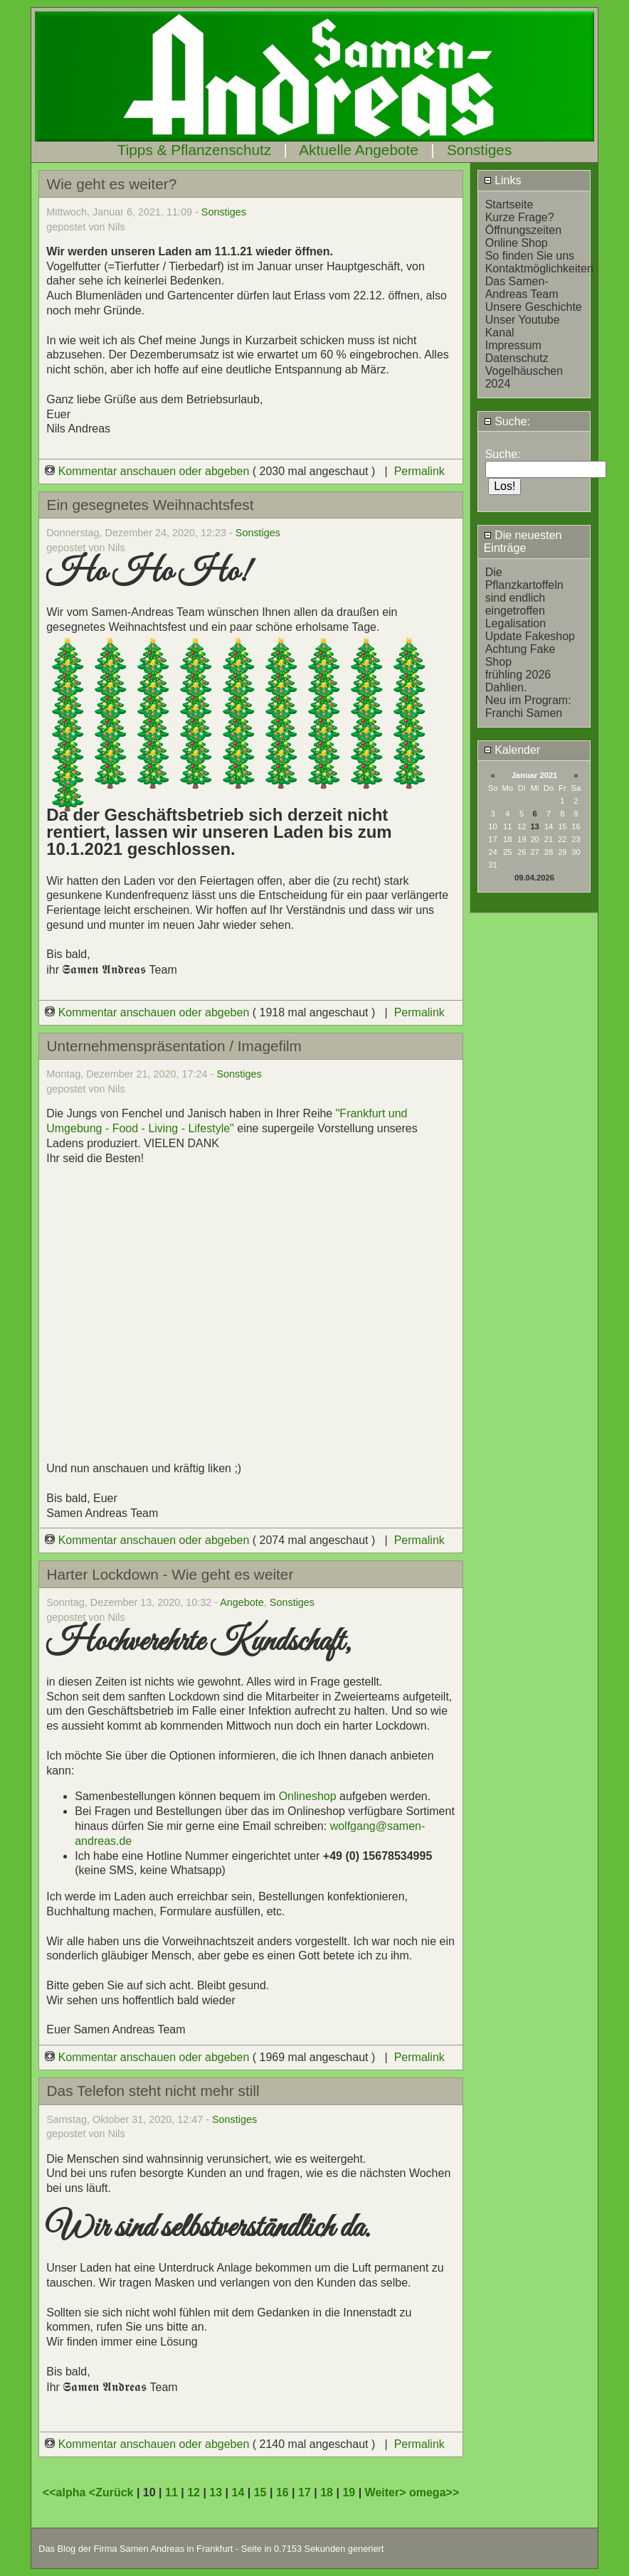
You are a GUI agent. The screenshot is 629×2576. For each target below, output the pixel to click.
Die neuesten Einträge (523, 541)
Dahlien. (506, 687)
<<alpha (66, 2492)
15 (260, 2492)
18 (326, 2492)
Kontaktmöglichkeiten (539, 268)
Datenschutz (517, 358)
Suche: (507, 421)
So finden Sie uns (529, 256)
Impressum (513, 345)
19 (348, 2492)
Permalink (419, 471)
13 (534, 826)
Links (503, 180)
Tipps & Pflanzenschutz (194, 150)
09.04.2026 (534, 877)
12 (193, 2492)
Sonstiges (479, 150)
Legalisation (515, 623)
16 (282, 2492)
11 (171, 2492)
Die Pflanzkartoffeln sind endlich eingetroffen (524, 591)
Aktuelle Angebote (358, 150)
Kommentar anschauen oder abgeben (149, 471)
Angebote (242, 1602)
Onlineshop (308, 1796)
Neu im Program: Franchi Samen (528, 706)
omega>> (434, 2492)
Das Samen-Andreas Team (522, 287)
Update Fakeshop (530, 636)
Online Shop (516, 243)
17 (304, 2492)
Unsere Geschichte (533, 307)
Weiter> (387, 2492)
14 (238, 2492)
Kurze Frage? (519, 217)
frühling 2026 (518, 675)
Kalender (512, 750)
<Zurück (113, 2492)
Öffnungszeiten (523, 230)
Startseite (509, 204)
